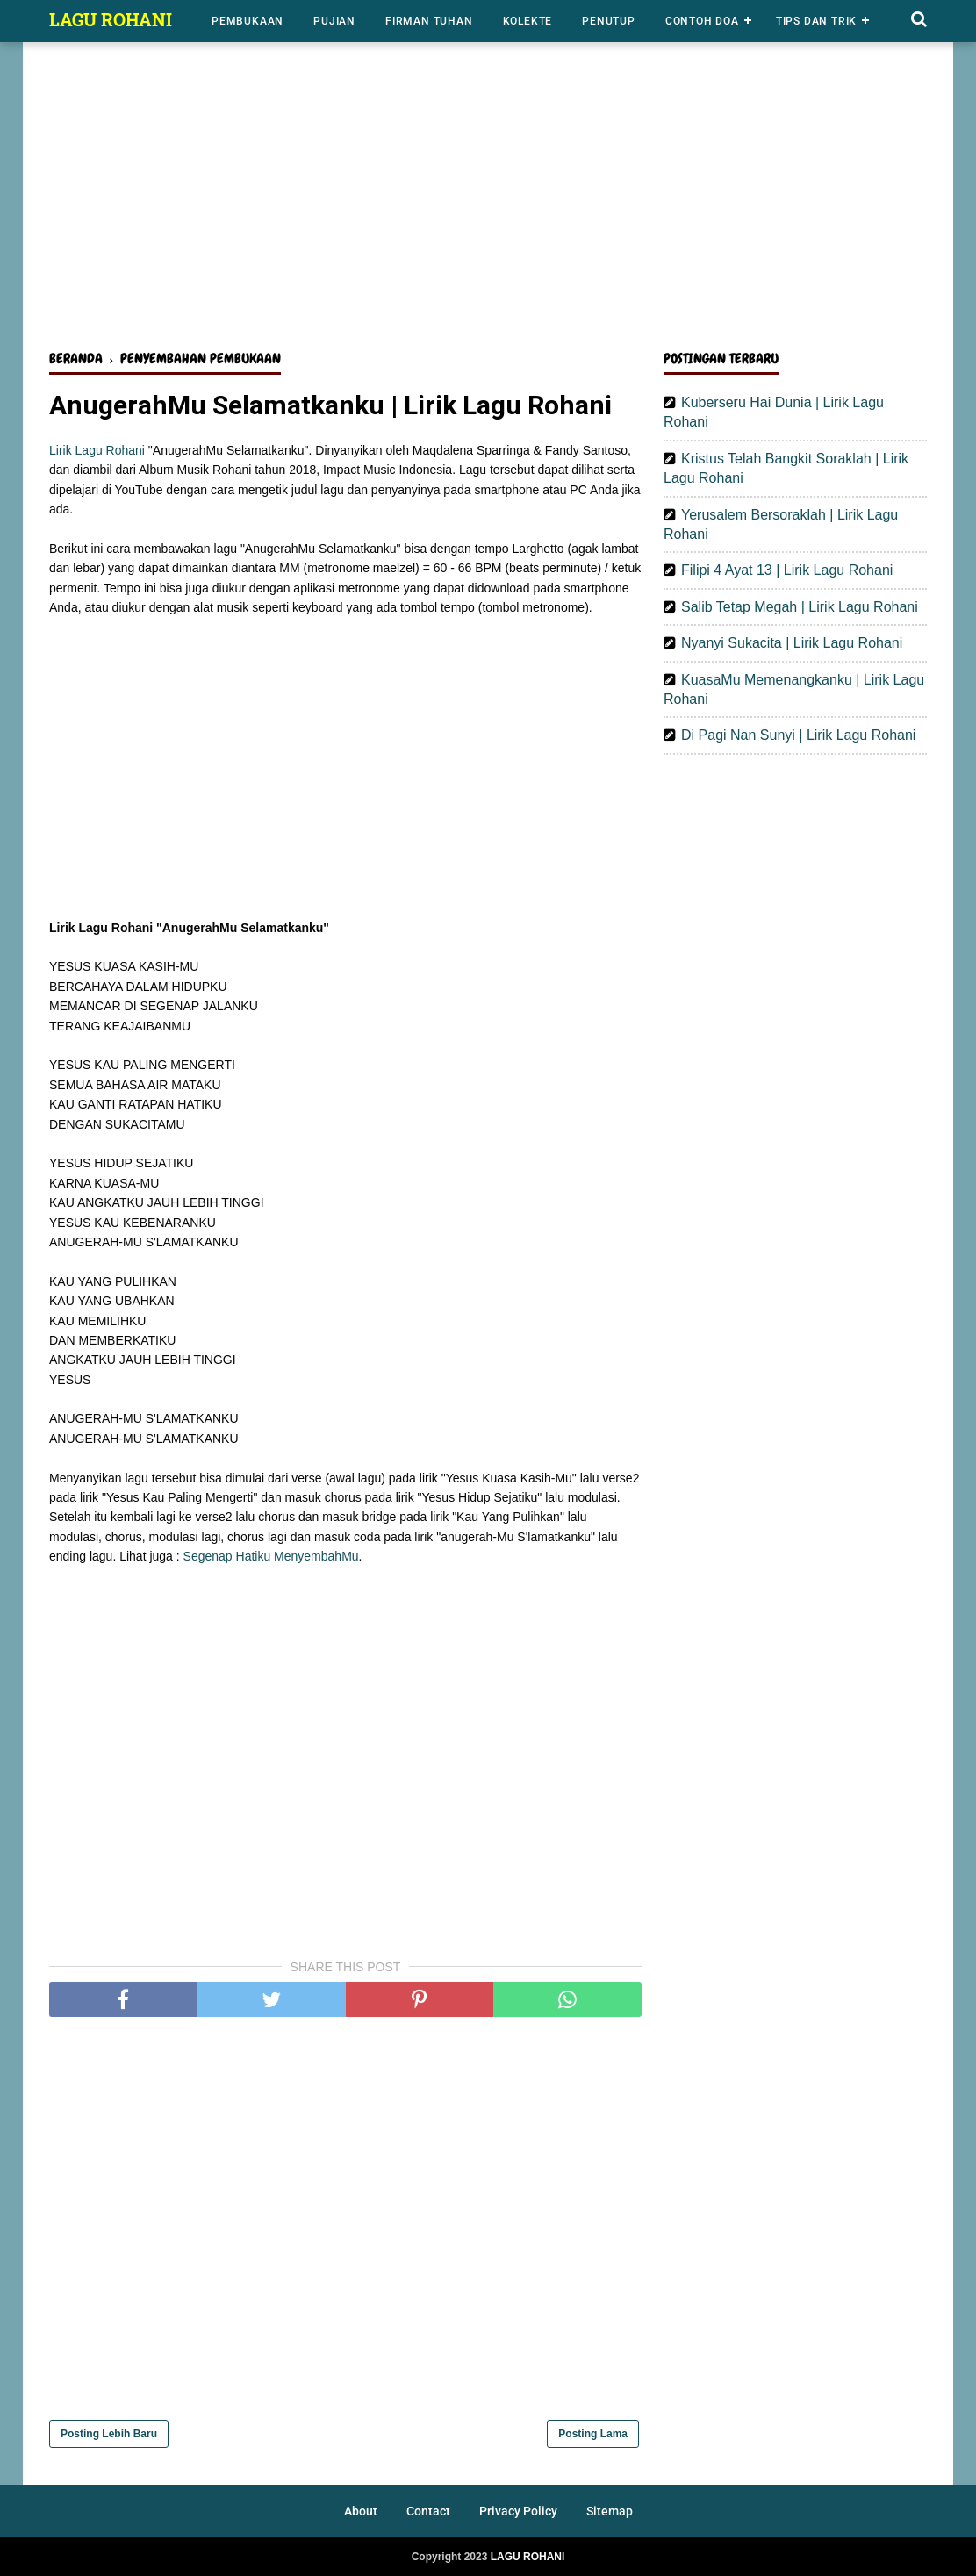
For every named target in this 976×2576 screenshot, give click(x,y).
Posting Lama (593, 2434)
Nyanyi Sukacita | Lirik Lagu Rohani (791, 642)
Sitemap (609, 2511)
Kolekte (528, 21)
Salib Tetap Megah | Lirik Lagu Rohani (799, 606)
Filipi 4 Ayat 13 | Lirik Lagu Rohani (787, 570)
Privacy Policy (518, 2511)
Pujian (334, 21)
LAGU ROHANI (110, 19)
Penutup (608, 21)
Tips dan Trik (816, 21)
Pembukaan (247, 21)
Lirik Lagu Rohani (97, 450)
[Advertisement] (488, 200)
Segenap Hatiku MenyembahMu (271, 1556)
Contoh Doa (702, 21)
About (360, 2511)
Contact (428, 2511)
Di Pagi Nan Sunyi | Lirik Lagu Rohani (798, 735)
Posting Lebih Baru (109, 2434)
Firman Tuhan (429, 21)
